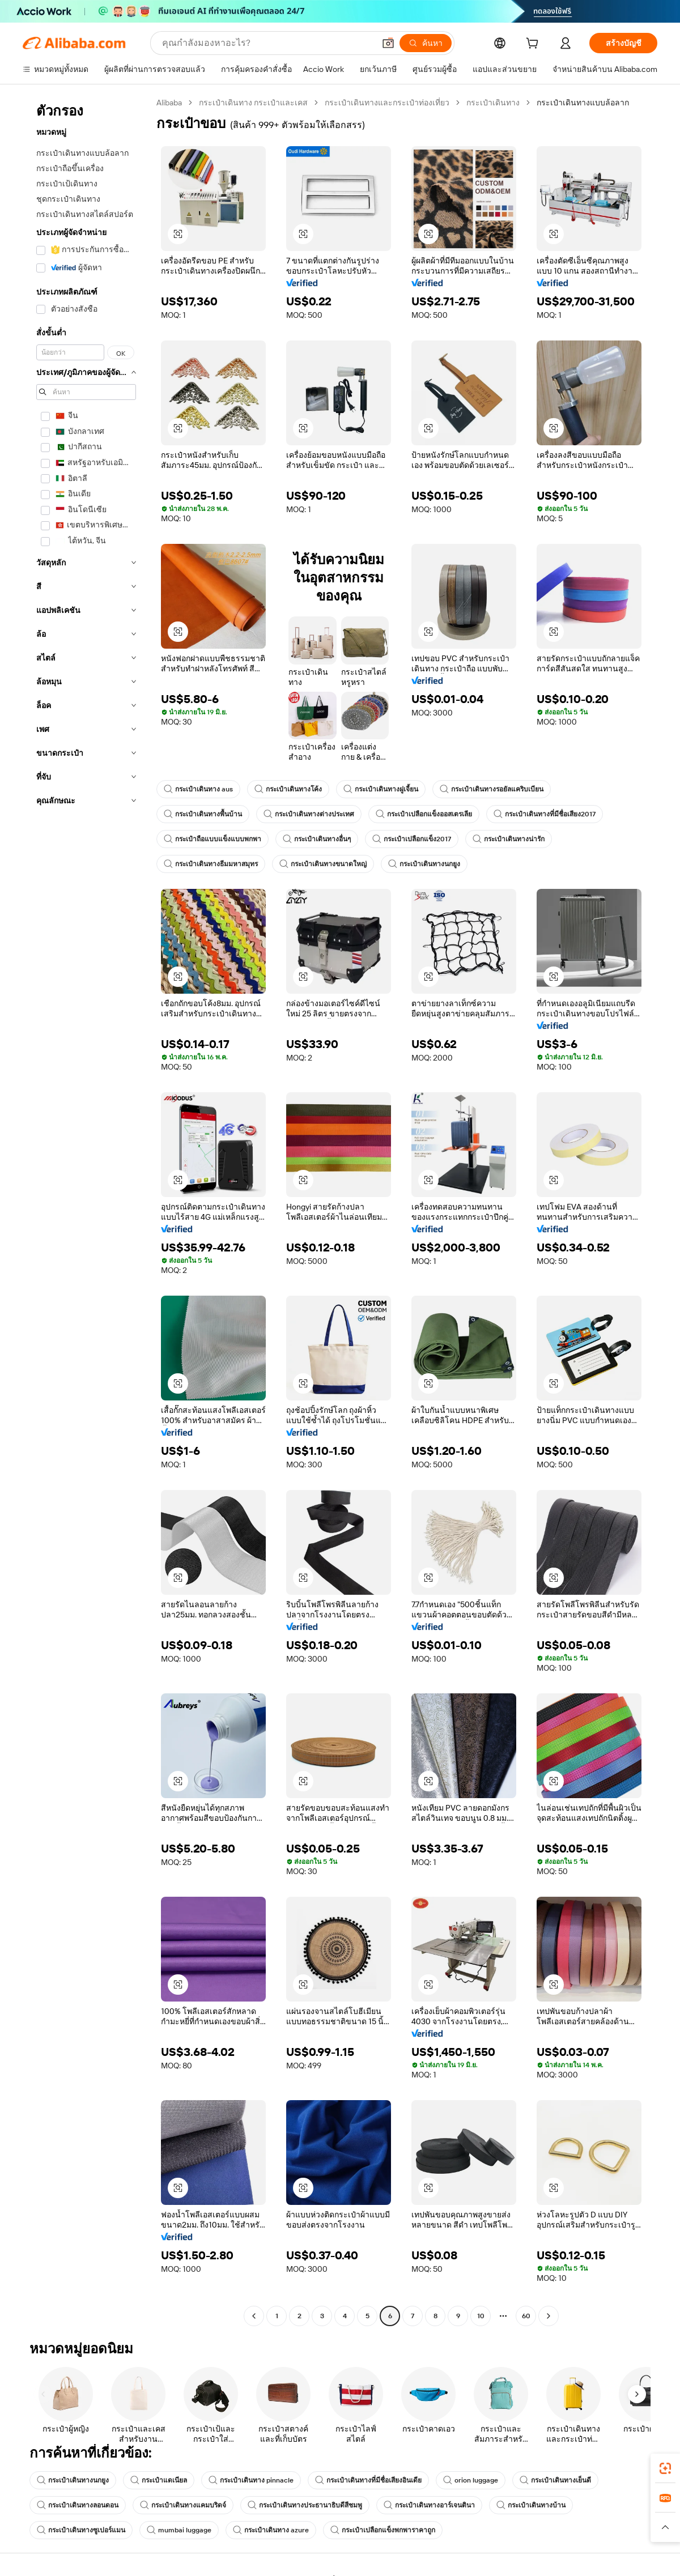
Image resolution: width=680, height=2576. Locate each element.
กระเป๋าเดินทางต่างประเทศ (309, 814)
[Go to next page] (548, 2316)
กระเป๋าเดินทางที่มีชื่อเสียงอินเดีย (368, 2480)
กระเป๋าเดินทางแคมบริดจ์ (183, 2505)
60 (526, 2316)
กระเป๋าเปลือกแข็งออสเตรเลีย (424, 814)
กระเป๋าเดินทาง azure (271, 2530)
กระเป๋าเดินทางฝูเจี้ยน (380, 789)
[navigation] (86, 1211)
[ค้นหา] (426, 43)
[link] (665, 2468)
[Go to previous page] (254, 2316)
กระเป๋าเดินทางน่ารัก (509, 839)
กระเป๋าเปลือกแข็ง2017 (411, 839)
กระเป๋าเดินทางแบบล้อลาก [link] (583, 102)
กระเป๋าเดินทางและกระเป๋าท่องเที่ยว (387, 102)
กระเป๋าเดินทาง (493, 102)
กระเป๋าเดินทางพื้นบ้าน (203, 814)
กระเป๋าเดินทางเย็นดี (555, 2480)
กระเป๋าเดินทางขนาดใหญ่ (323, 863)
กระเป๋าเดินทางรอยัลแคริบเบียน (491, 789)
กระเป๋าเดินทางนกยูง (424, 863)
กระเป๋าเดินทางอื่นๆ (317, 839)
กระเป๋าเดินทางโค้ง (288, 789)
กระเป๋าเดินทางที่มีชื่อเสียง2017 (545, 814)
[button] (388, 43)
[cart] (534, 44)
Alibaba (169, 102)
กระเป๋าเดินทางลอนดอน (77, 2505)
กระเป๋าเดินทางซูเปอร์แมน (81, 2530)
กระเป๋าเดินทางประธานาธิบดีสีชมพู (305, 2505)
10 (480, 2316)
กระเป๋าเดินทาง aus (198, 789)
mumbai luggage (179, 2530)
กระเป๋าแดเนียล (158, 2480)
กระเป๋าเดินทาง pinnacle (251, 2480)
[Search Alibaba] (267, 43)
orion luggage (470, 2480)
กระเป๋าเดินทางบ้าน (531, 2505)
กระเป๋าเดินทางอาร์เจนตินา (429, 2505)
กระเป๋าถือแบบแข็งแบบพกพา (212, 839)
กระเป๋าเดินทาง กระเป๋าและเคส (253, 102)
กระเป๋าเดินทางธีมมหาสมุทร (211, 863)
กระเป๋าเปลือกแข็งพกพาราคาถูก (382, 2530)
